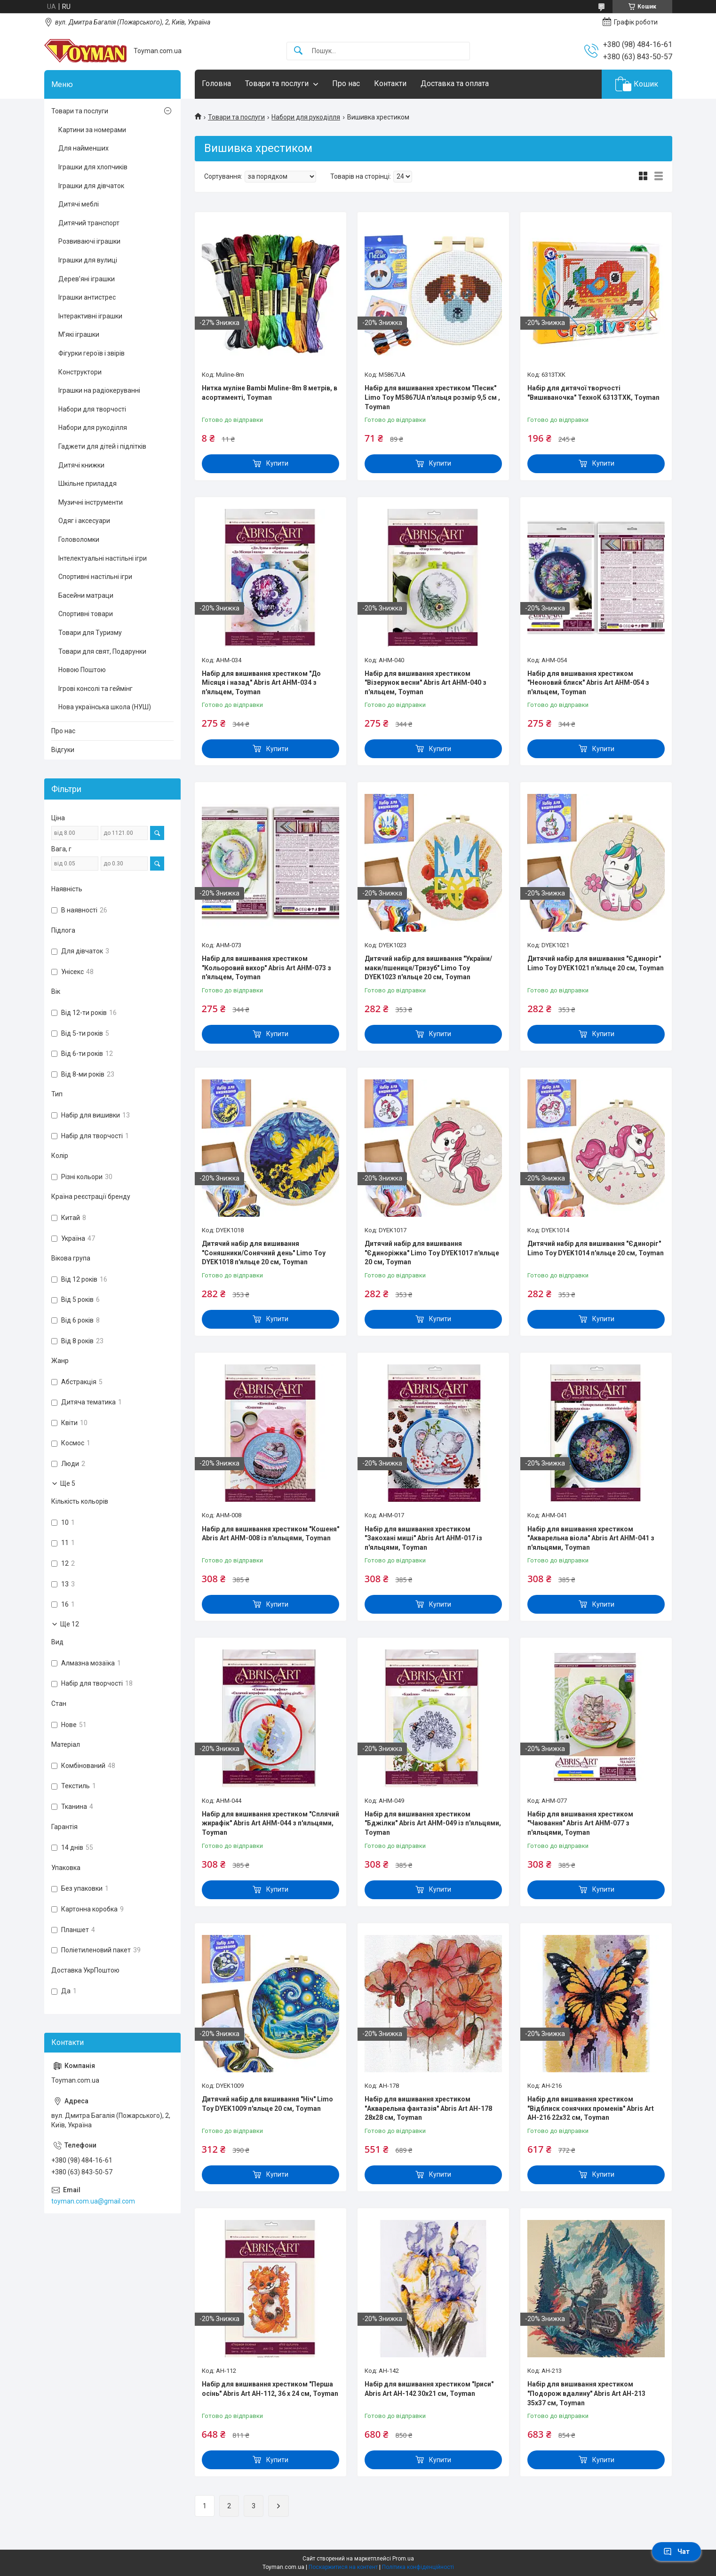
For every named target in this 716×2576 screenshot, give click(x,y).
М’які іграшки (78, 334)
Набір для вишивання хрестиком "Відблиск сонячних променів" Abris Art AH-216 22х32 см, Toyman (590, 2108)
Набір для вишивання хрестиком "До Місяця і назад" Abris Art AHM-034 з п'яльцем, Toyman (261, 683)
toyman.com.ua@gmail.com (93, 2201)
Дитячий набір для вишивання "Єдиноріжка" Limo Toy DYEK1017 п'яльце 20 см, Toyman (432, 1253)
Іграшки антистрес (87, 297)
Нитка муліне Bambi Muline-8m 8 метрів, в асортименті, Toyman (269, 392)
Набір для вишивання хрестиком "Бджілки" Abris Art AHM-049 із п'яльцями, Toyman (433, 1823)
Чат (676, 2551)
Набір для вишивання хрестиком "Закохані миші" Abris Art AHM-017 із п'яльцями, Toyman (423, 1538)
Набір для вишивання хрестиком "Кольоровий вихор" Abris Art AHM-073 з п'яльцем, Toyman (266, 968)
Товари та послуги (277, 83)
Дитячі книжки (81, 465)
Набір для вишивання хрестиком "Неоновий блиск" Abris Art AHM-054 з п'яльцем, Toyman (588, 683)
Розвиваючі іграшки (89, 241)
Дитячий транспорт (88, 223)
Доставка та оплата (455, 83)
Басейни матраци (85, 595)
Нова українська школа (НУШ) (104, 707)
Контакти (390, 83)
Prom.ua (403, 2558)
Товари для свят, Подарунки (102, 651)
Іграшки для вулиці (87, 260)
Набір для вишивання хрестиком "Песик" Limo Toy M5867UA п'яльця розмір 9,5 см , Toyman (432, 397)
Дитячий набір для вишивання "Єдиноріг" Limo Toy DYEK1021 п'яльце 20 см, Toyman (595, 963)
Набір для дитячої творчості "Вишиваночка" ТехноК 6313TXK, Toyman (593, 392)
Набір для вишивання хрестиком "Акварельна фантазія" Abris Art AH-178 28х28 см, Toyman (428, 2108)
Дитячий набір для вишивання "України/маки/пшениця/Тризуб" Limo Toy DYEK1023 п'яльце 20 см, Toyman (428, 968)
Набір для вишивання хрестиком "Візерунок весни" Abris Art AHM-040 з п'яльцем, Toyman (425, 683)
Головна (216, 83)
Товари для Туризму (90, 632)
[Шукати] (298, 51)
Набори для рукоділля (305, 117)
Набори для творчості (92, 409)
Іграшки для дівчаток (91, 186)
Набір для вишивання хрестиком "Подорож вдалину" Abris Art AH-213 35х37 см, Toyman (586, 2393)
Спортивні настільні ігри (95, 576)
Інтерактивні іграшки (90, 316)
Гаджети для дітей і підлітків (102, 446)
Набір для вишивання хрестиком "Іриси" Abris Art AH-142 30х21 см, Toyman (429, 2388)
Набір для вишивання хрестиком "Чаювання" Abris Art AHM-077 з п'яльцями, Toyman (580, 1823)
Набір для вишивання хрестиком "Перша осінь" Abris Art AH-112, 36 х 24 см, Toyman (270, 2388)
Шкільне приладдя (87, 483)
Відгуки (62, 749)
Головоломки (78, 539)
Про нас (346, 83)
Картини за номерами (92, 130)
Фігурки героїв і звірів (91, 353)
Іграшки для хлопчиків (92, 167)
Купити (277, 463)
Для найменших (83, 148)
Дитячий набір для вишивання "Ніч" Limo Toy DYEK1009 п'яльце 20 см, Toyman (267, 2103)
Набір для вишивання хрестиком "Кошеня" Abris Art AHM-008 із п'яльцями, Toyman (270, 1533)
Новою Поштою (82, 670)
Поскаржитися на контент (343, 2567)
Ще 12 (69, 1624)
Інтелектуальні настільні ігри (102, 558)
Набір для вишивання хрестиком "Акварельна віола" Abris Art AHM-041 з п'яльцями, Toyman (590, 1538)
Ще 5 (67, 1483)
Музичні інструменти (90, 502)
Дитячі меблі (78, 204)
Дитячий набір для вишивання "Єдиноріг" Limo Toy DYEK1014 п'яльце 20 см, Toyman (595, 1248)
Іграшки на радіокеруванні (99, 390)
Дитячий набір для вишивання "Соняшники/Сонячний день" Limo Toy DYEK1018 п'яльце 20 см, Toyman (264, 1253)
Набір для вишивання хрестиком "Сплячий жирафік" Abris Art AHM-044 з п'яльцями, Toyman (270, 1823)
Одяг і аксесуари (84, 520)
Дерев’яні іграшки (86, 279)
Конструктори (80, 372)
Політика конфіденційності (418, 2567)
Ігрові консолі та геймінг (95, 688)
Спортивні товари (85, 614)
